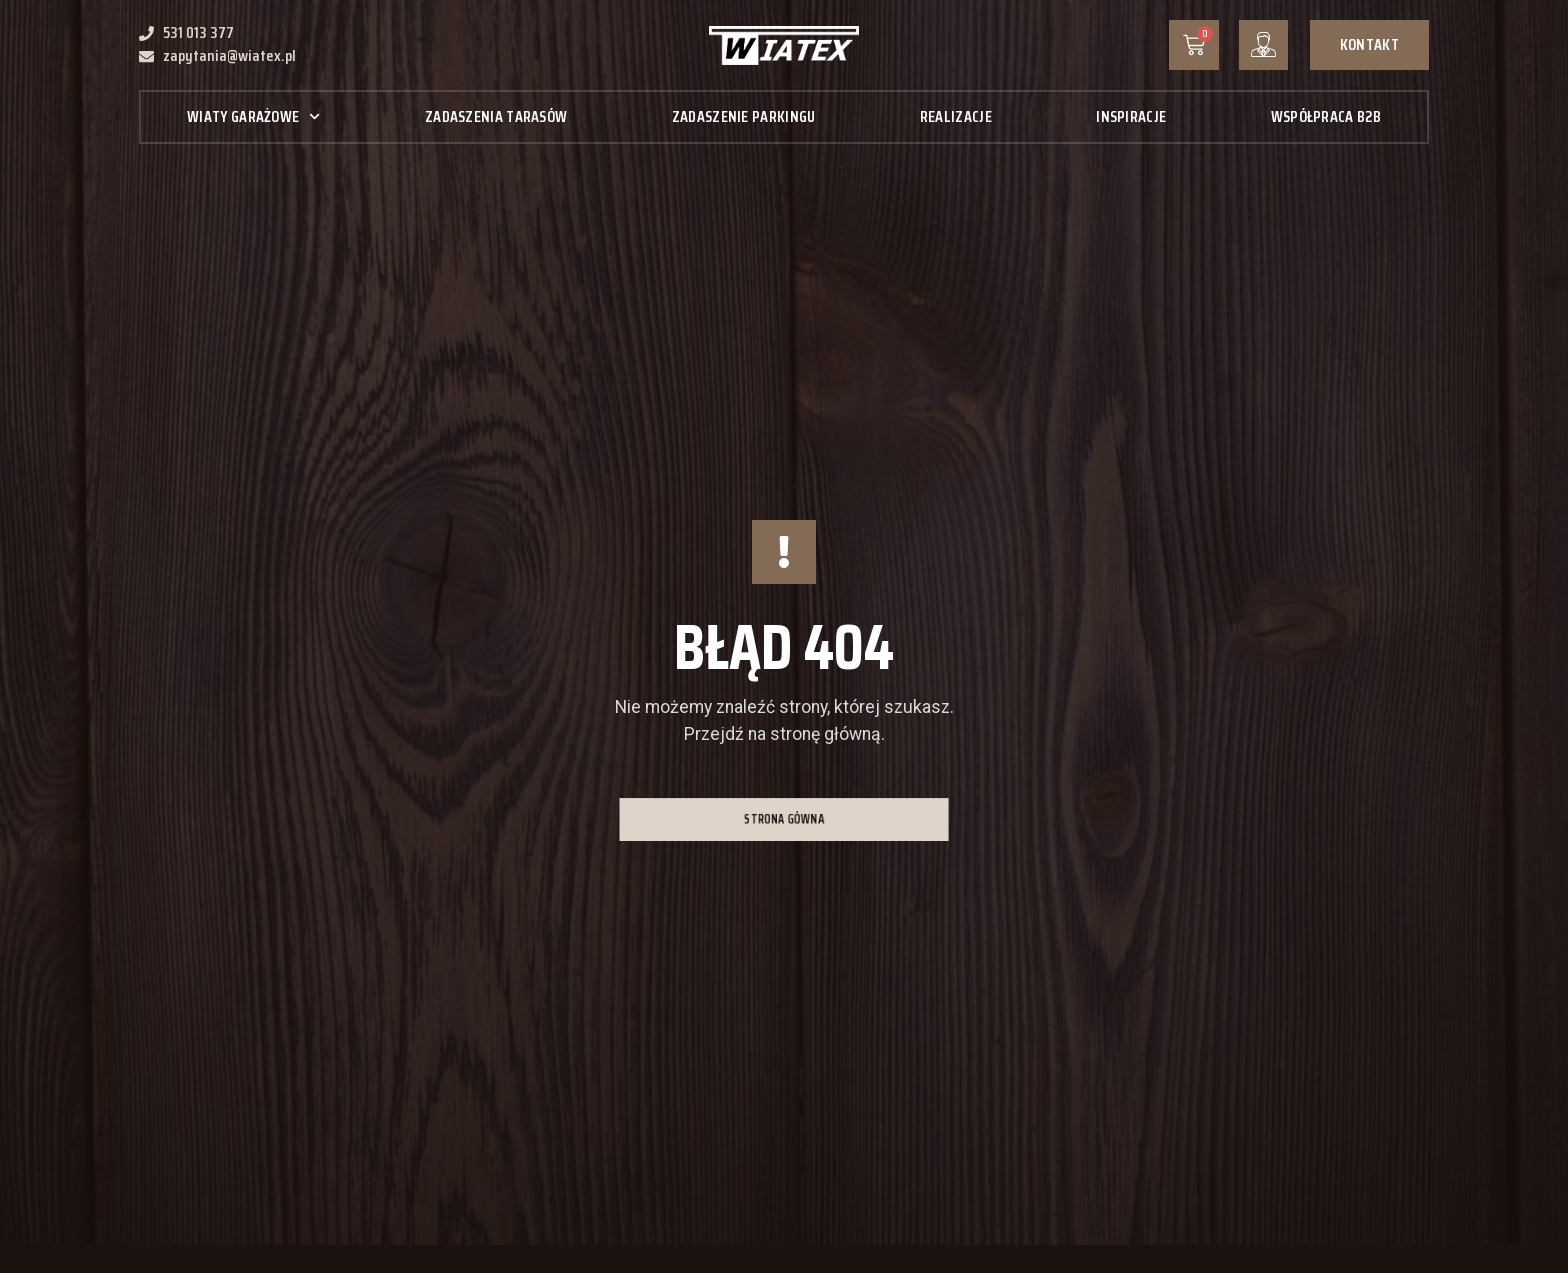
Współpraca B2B (1326, 116)
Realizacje (956, 116)
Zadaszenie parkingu (744, 116)
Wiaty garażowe (253, 116)
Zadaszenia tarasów (496, 116)
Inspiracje (1131, 116)
